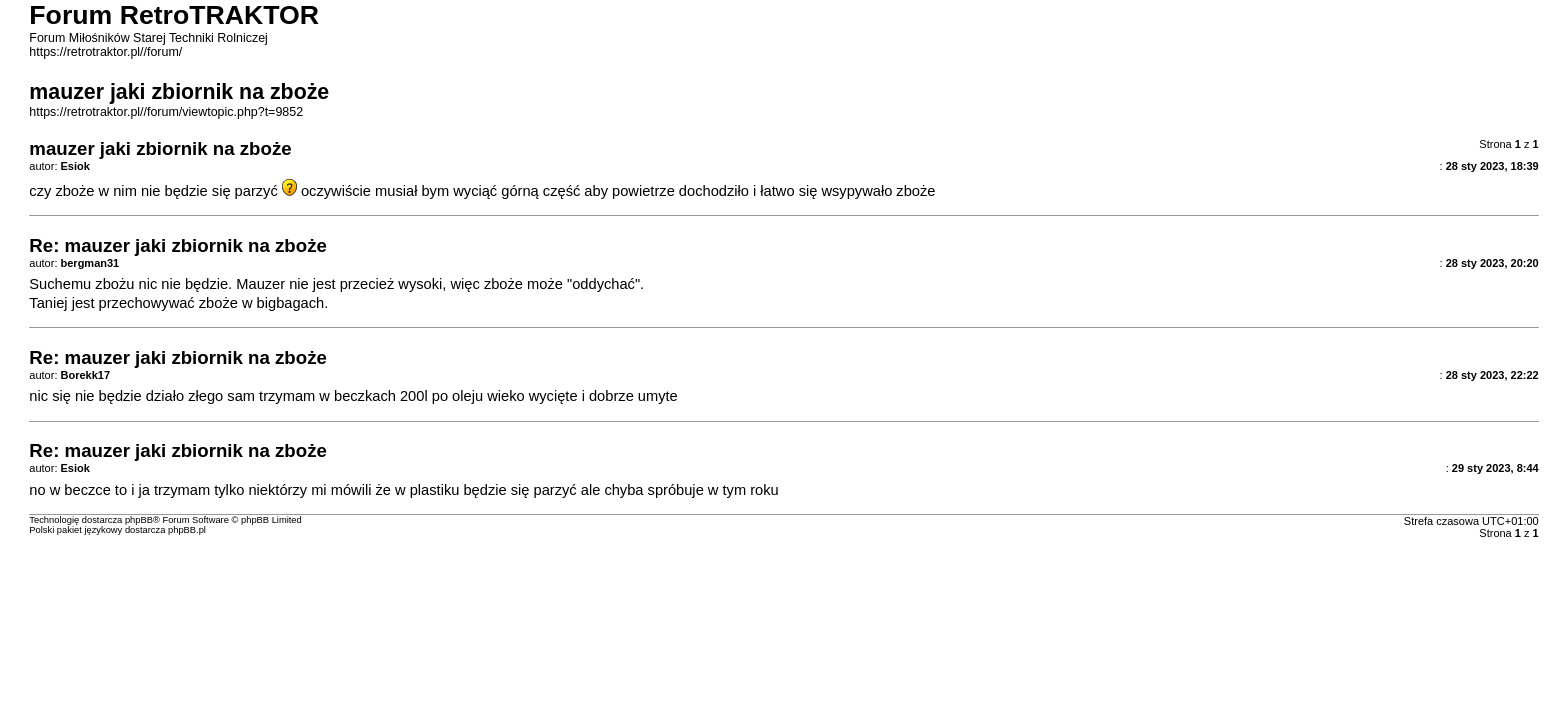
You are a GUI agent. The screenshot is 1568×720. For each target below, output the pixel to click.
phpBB (139, 520)
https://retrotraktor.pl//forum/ (105, 52)
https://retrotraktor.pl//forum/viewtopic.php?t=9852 (166, 112)
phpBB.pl (187, 530)
